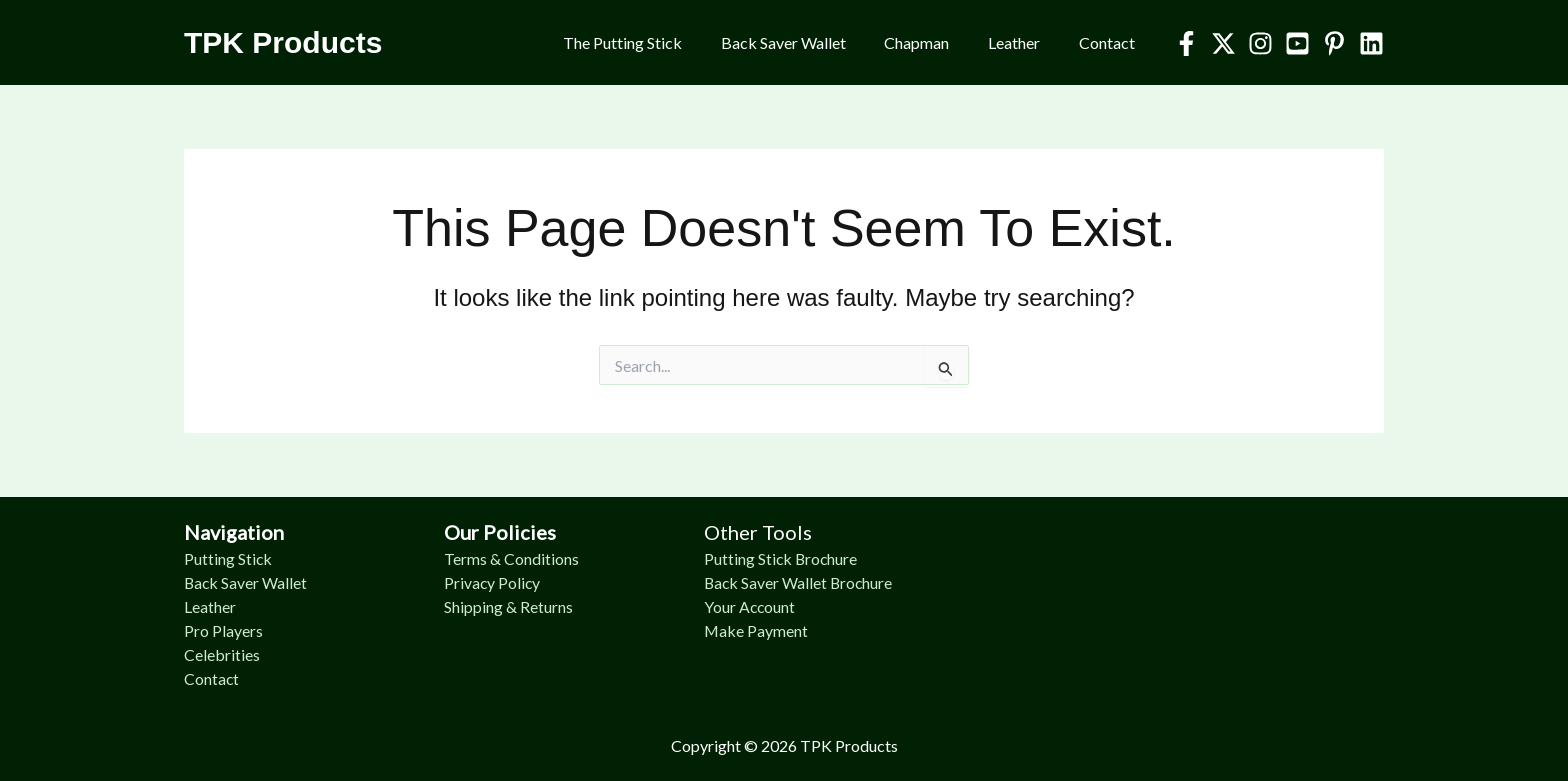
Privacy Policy (493, 582)
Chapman (933, 42)
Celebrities (222, 654)
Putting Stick (228, 558)
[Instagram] (1260, 43)
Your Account (750, 606)
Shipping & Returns (508, 606)
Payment (778, 630)
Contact (1110, 42)
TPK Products (283, 42)
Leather (1024, 42)
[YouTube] (1297, 43)
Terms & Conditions (511, 558)
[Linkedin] (1371, 43)
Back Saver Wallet (806, 42)
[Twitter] (1223, 43)
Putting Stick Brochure (782, 558)
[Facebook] (1186, 43)
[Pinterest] (1334, 43)
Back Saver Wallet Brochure (800, 582)
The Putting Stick (652, 42)
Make (726, 630)
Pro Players (223, 630)
